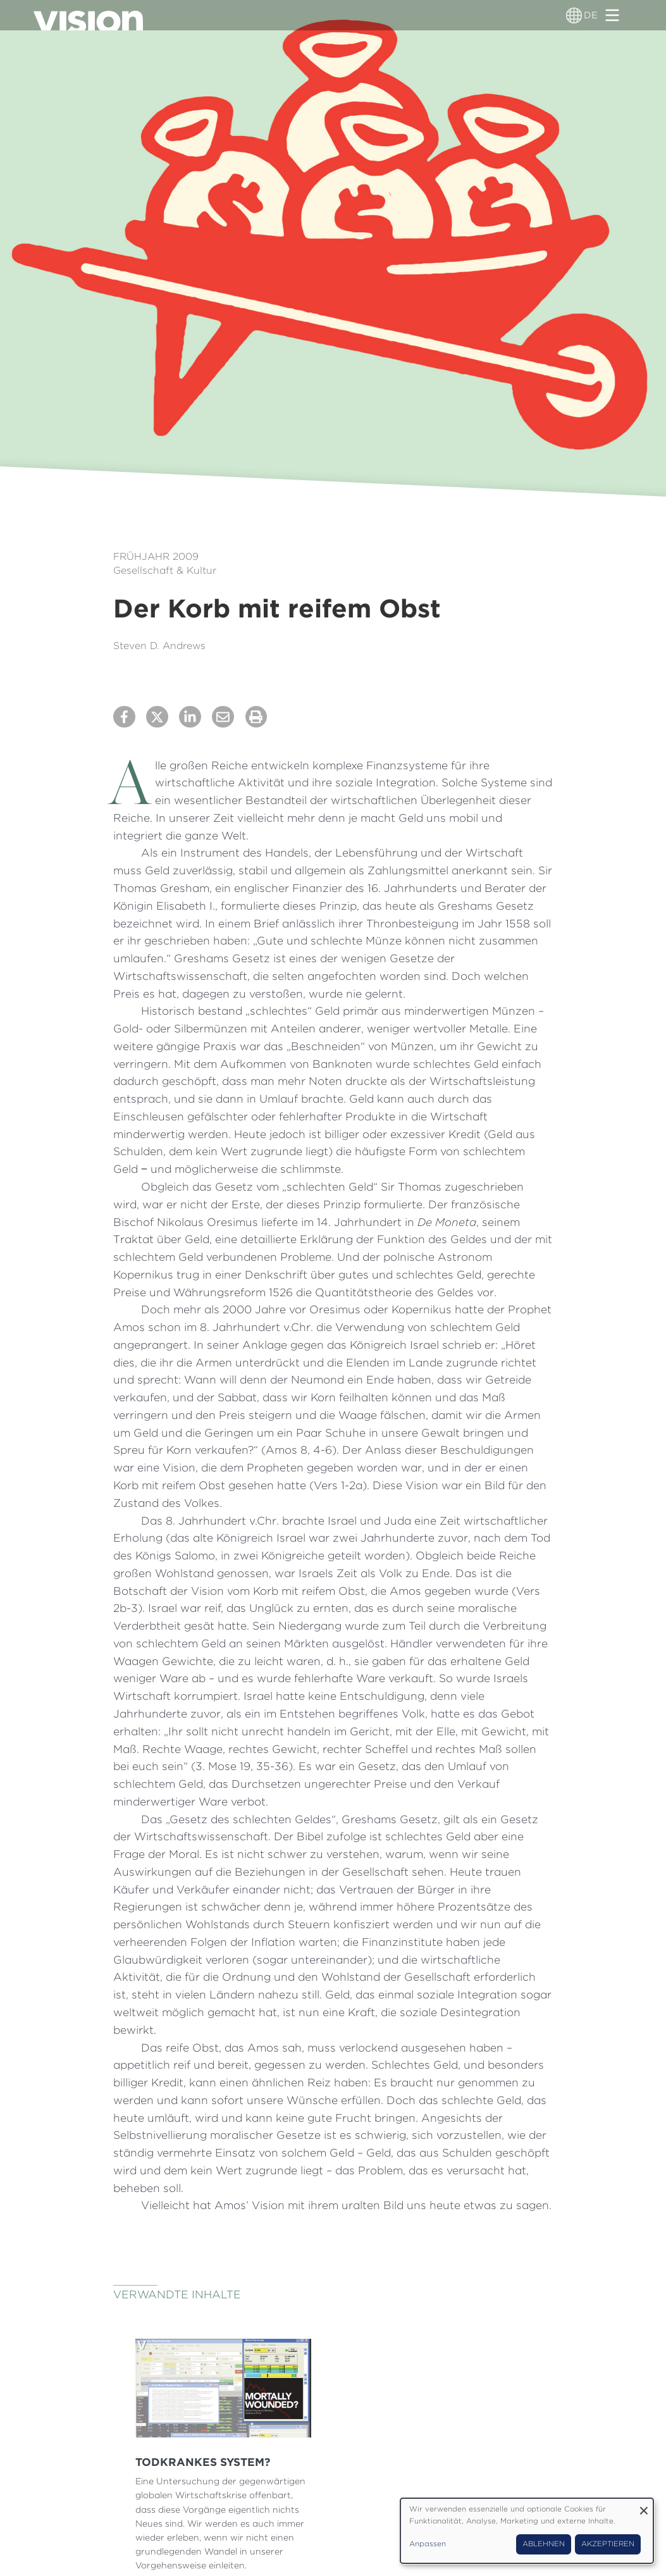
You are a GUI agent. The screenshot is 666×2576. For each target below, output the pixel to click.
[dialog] (526, 2530)
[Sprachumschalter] (574, 15)
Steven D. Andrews (159, 646)
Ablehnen (543, 2543)
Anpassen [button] (427, 2543)
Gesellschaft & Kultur (164, 570)
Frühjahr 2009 (156, 556)
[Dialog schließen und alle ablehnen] (643, 2506)
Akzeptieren (607, 2543)
